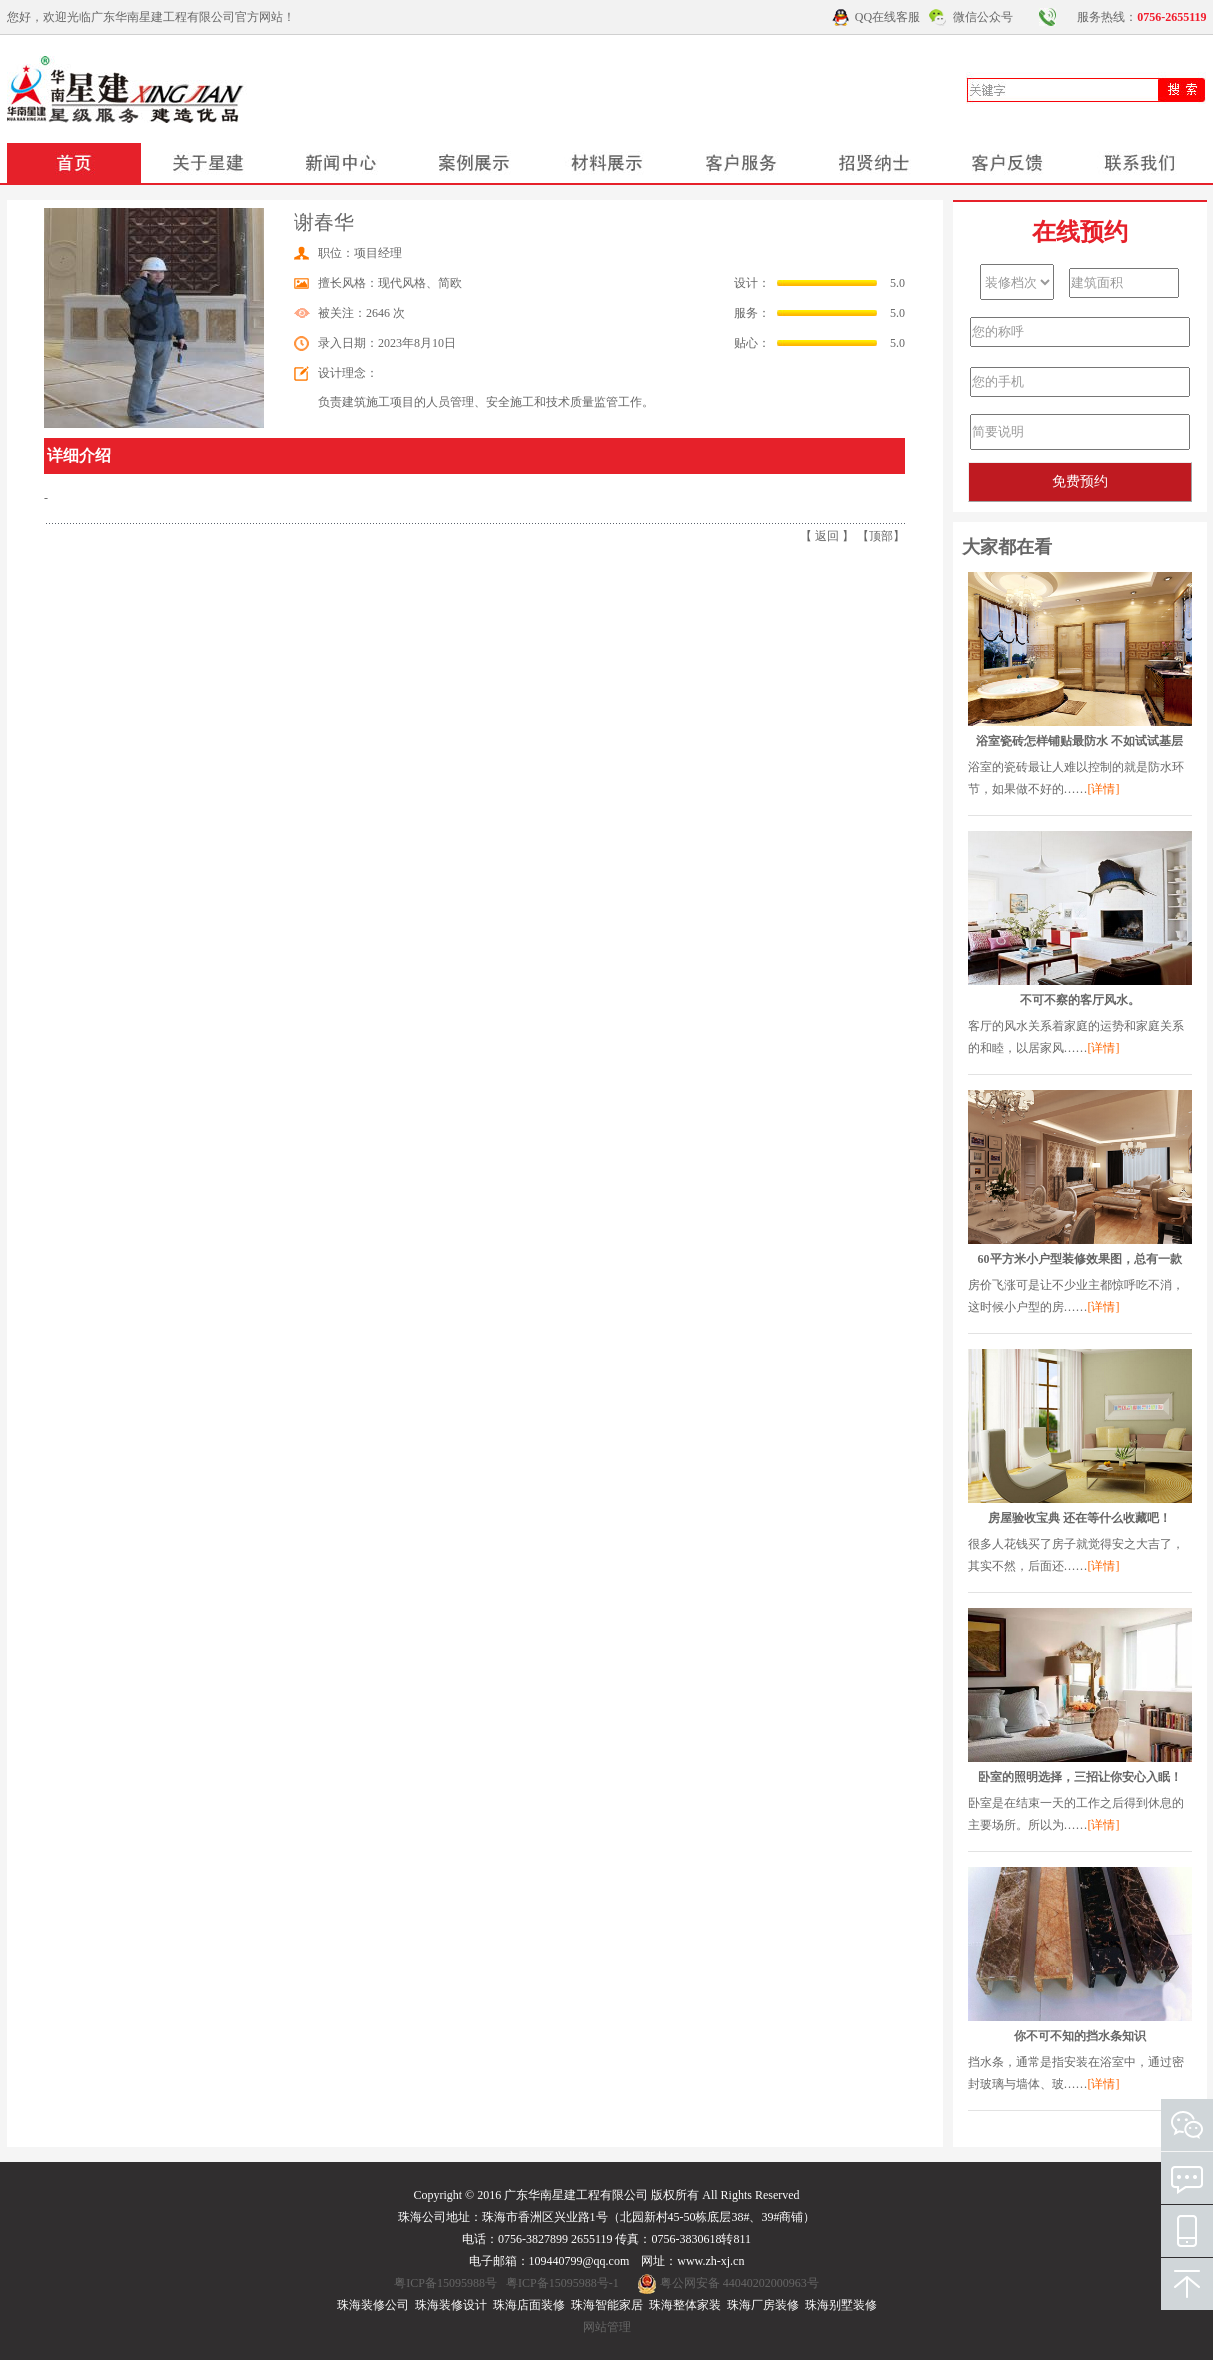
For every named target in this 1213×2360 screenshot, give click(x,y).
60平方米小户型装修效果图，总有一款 (1080, 1259)
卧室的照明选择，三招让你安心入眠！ (1080, 1777)
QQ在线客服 (887, 17)
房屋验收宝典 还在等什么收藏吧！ (1079, 1518)
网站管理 (607, 2327)
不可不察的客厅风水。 (1080, 1000)
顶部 (881, 536)
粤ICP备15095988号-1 (562, 2283)
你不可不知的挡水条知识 (1080, 2036)
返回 (827, 536)
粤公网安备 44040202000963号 (739, 2283)
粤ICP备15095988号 (445, 2283)
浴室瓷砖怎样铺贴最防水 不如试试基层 (1079, 741)
